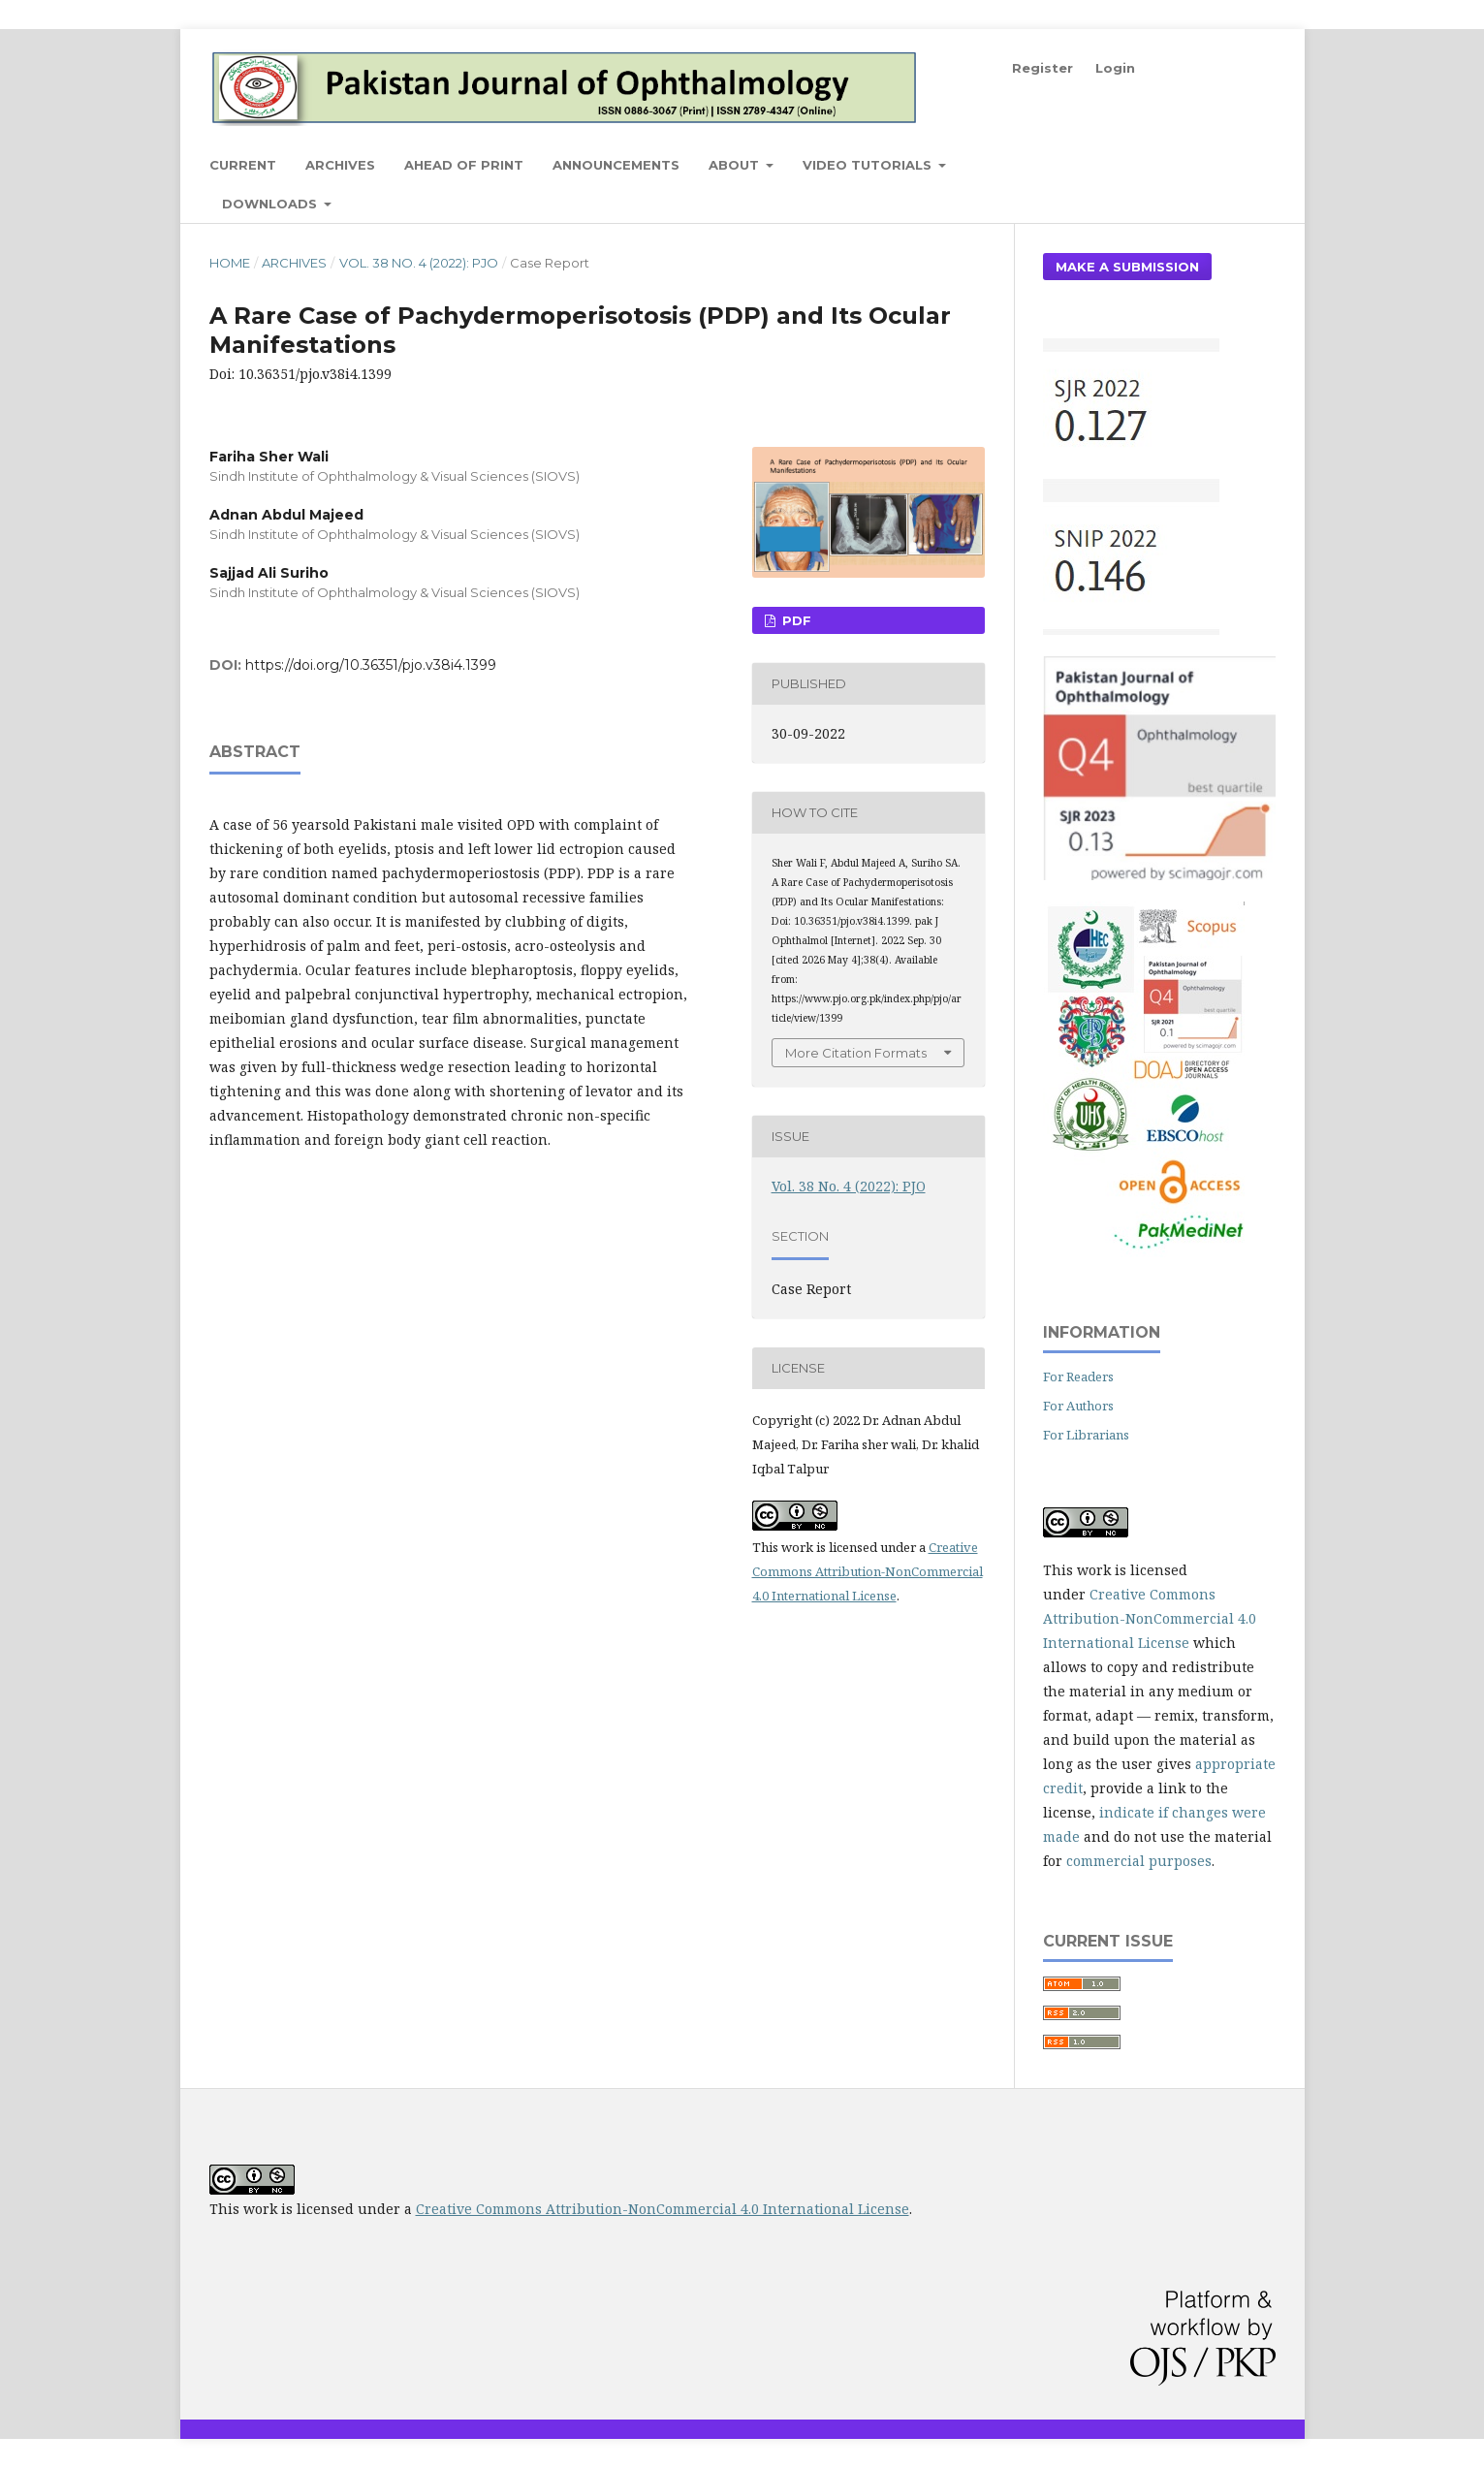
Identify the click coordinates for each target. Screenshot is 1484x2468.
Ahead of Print (463, 165)
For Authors (1078, 1405)
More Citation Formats (856, 1052)
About (736, 165)
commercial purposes (1139, 1860)
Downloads (271, 203)
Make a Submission (1127, 266)
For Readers (1078, 1376)
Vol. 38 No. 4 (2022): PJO (418, 262)
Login (1115, 68)
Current (242, 165)
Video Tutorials (869, 165)
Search (1230, 164)
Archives (340, 165)
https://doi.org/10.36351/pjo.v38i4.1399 (370, 665)
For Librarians (1086, 1434)
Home (229, 262)
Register (1042, 68)
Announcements (616, 165)
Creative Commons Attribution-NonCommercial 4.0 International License (867, 1571)
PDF (794, 620)
